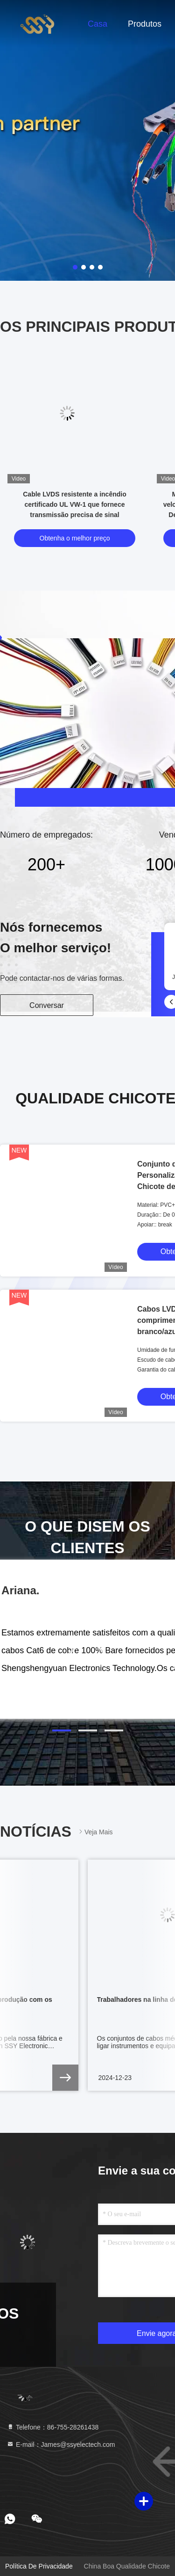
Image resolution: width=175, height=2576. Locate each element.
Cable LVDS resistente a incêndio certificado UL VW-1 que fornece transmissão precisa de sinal (74, 504)
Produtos (144, 24)
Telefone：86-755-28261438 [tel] (52, 2427)
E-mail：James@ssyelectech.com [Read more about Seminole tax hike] (61, 2444)
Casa (97, 24)
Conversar (46, 1005)
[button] (61, 1730)
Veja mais (95, 1832)
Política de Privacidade (39, 2566)
